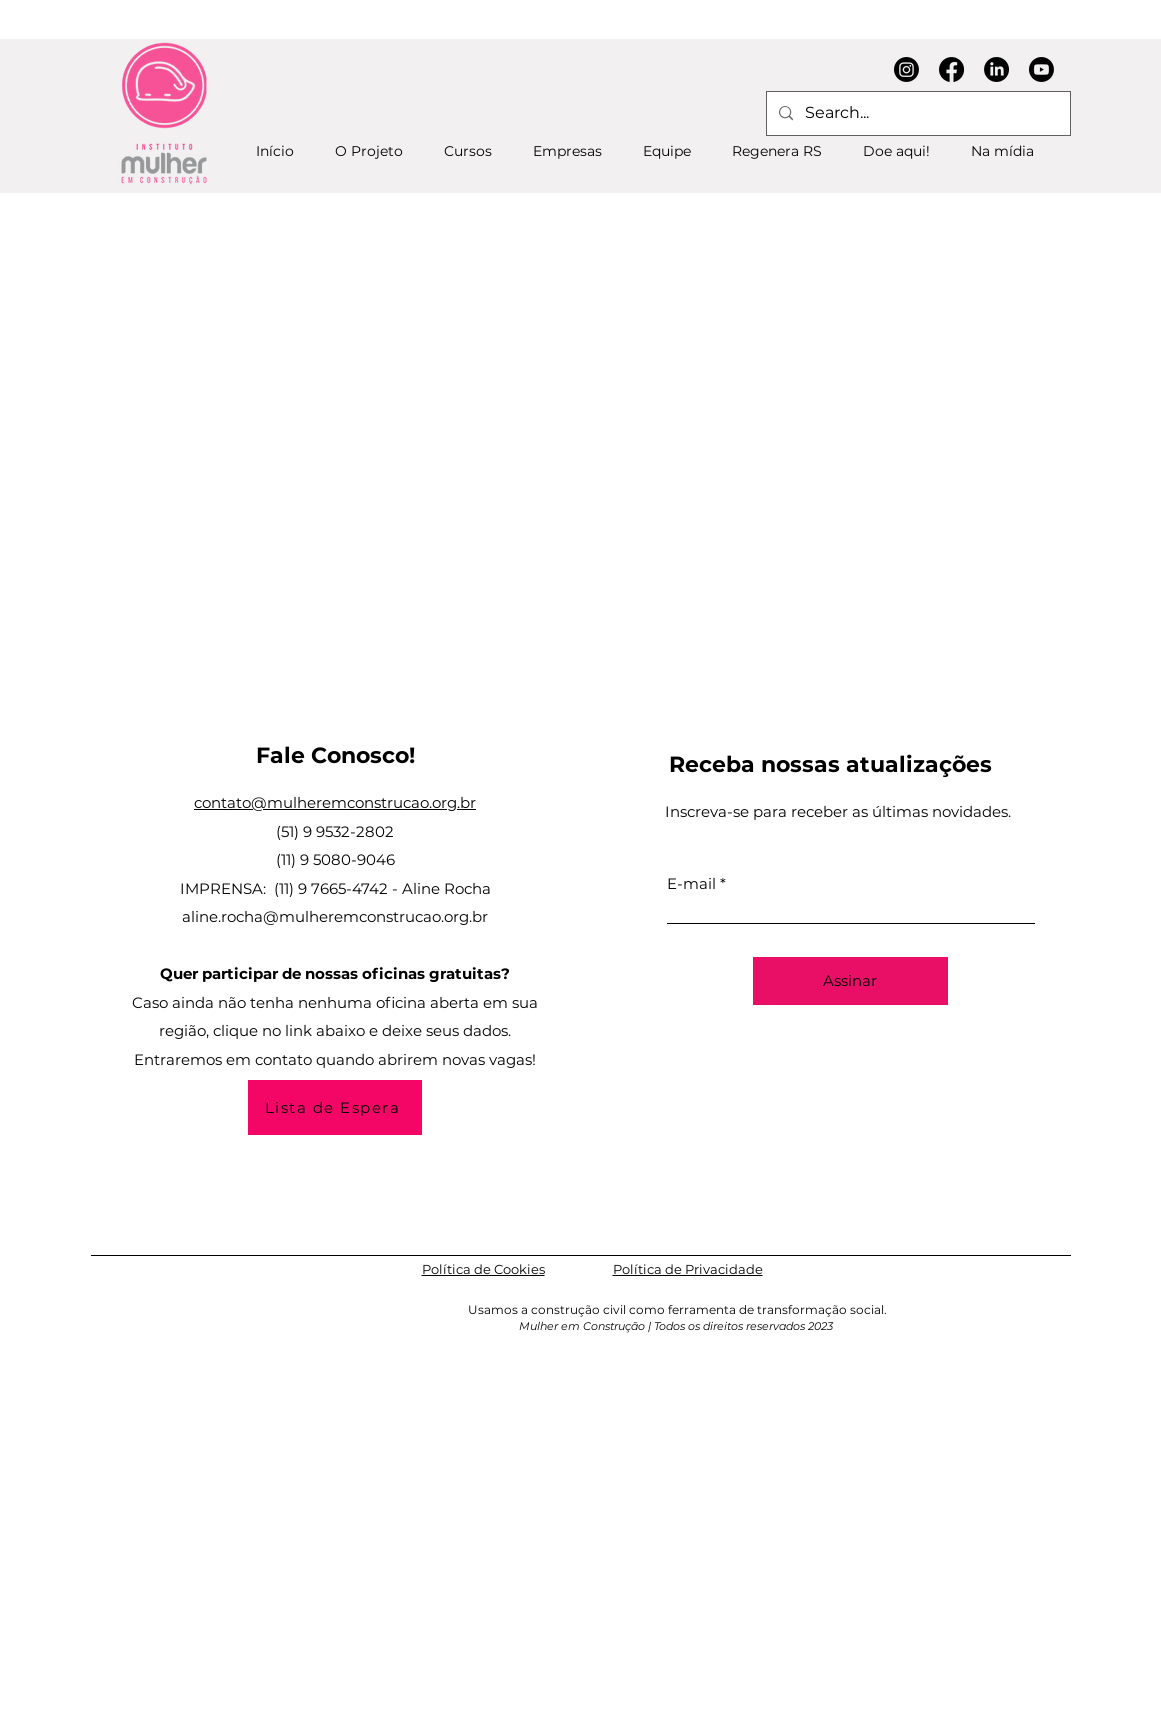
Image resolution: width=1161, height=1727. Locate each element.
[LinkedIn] (996, 69)
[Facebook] (951, 69)
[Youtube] (1041, 69)
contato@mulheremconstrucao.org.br (335, 802)
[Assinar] (850, 981)
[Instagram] (906, 69)
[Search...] (916, 113)
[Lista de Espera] (335, 1107)
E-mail (691, 883)
